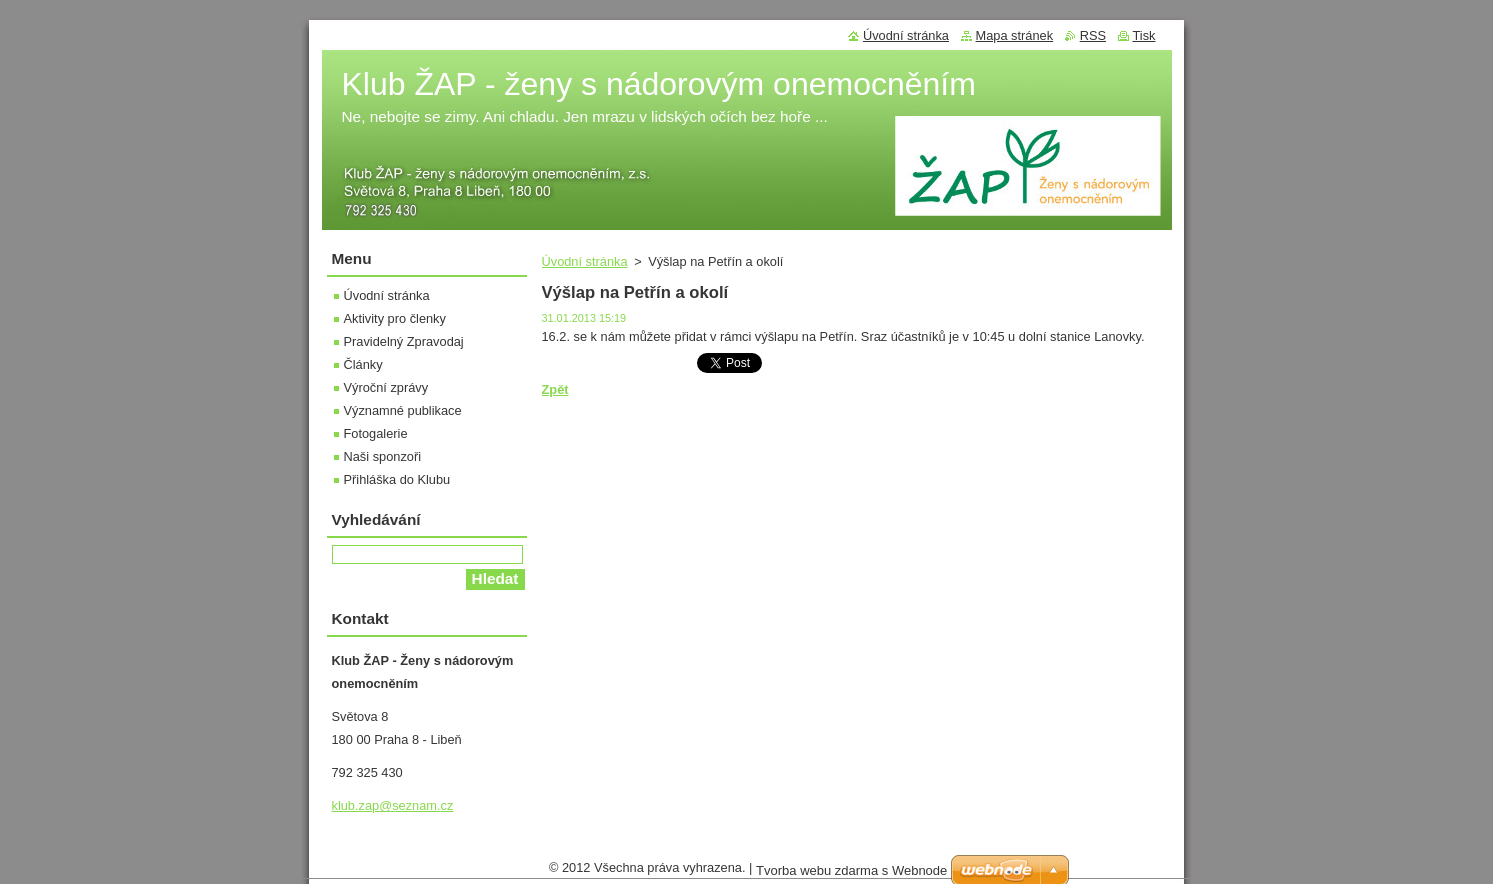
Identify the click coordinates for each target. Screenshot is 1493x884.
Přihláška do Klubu (397, 479)
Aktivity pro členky (395, 318)
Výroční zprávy (386, 387)
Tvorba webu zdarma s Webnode (851, 875)
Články (363, 364)
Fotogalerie (376, 433)
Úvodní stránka (585, 261)
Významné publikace (403, 410)
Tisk (1144, 35)
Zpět (555, 389)
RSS (1093, 35)
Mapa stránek (1015, 35)
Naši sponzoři (383, 456)
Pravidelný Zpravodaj (404, 341)
